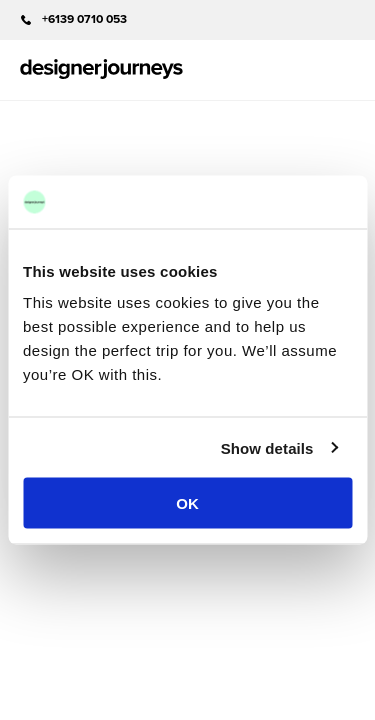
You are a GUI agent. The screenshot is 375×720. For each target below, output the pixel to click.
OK (187, 503)
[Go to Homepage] (101, 70)
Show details (267, 447)
